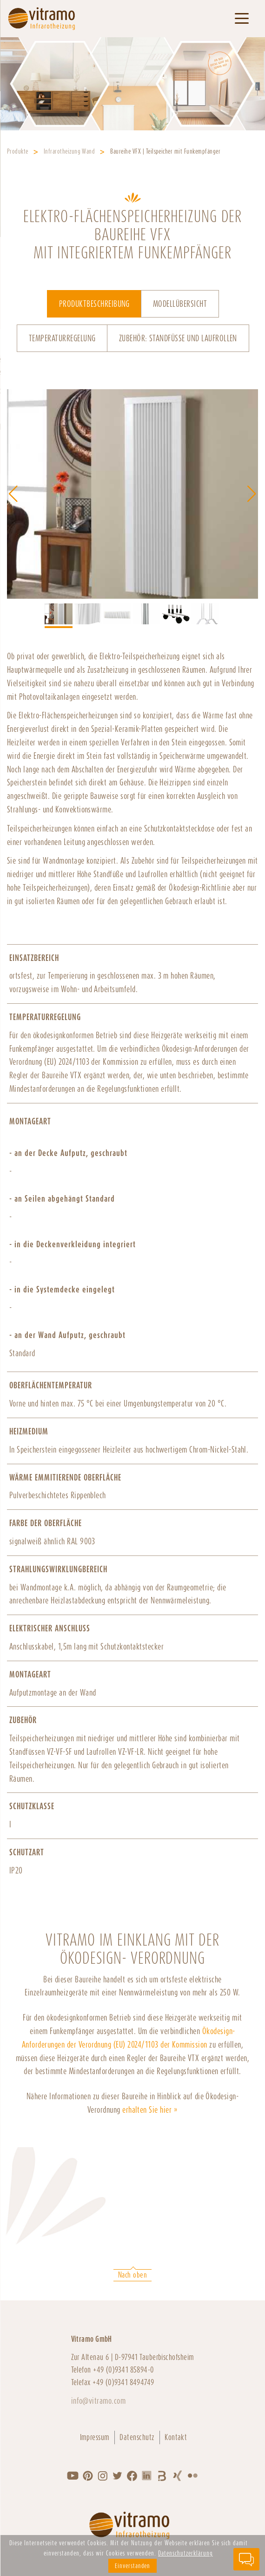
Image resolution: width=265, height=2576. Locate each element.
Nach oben (132, 2275)
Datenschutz (136, 2437)
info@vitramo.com (98, 2401)
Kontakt (176, 2437)
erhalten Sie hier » (150, 2110)
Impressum (95, 2437)
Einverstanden (132, 2565)
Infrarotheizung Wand (69, 151)
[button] (251, 494)
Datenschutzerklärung (185, 2553)
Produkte (17, 151)
